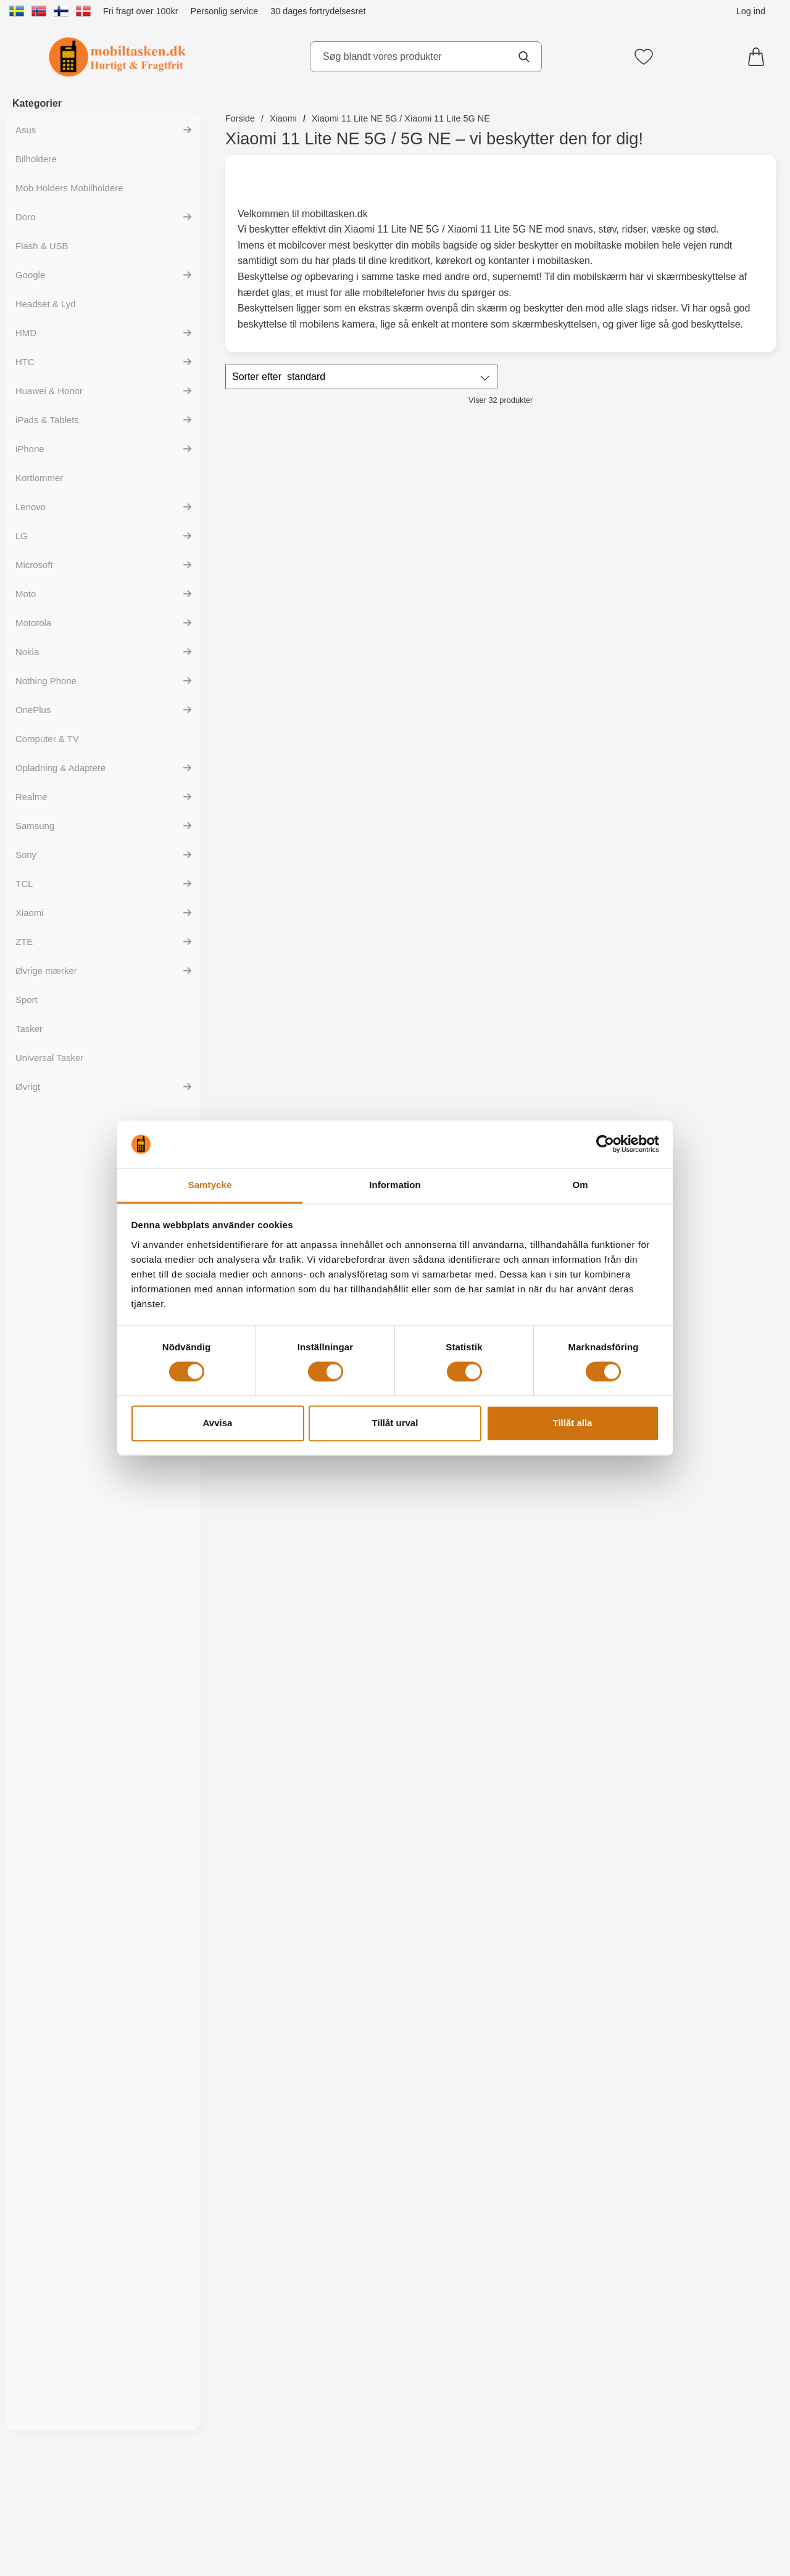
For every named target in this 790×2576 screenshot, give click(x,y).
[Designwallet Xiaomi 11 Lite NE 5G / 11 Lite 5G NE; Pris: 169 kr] (709, 1319)
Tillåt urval (395, 1423)
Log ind (750, 11)
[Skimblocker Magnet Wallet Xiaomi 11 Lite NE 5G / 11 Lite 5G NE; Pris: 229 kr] (292, 523)
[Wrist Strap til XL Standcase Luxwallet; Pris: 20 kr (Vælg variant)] (570, 2380)
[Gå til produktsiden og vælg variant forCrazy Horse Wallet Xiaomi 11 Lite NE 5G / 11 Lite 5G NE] (709, 2505)
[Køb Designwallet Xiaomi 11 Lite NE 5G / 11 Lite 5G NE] (709, 1444)
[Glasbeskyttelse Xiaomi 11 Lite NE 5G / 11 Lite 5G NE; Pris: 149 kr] (431, 788)
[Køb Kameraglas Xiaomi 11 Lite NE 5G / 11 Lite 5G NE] (291, 914)
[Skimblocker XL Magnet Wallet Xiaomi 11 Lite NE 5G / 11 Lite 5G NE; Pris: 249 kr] (431, 523)
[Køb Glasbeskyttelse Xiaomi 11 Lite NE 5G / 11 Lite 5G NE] (431, 914)
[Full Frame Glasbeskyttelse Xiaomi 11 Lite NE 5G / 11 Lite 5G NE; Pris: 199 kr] (570, 788)
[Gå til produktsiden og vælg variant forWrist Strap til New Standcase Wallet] (709, 649)
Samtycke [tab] (210, 1184)
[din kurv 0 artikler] (759, 57)
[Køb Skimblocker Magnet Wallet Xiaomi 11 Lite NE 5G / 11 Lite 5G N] (291, 649)
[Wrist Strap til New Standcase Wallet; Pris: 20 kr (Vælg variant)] (709, 523)
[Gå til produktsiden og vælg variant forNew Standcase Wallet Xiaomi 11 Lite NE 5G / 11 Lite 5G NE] (570, 649)
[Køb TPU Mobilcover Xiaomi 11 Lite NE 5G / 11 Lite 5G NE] (709, 1179)
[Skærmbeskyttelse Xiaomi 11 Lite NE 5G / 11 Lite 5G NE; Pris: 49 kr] (292, 1054)
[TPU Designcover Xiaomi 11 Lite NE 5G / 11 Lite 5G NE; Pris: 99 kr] (709, 1584)
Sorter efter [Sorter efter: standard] (278, 376)
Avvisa (218, 1423)
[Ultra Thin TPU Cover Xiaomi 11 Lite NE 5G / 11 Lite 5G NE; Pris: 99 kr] (709, 788)
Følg (432, 649)
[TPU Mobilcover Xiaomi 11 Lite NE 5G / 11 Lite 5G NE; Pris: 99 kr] (570, 1054)
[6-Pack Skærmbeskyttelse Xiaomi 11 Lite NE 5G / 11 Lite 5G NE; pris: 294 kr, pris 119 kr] (431, 1054)
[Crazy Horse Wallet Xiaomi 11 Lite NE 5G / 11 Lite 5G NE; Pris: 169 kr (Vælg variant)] (709, 2380)
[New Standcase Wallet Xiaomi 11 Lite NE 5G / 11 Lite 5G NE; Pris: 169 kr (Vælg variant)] (570, 523)
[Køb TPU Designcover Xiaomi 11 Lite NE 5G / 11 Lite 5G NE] (709, 1710)
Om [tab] (580, 1184)
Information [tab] (395, 1184)
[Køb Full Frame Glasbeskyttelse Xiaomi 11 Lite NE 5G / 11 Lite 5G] (570, 914)
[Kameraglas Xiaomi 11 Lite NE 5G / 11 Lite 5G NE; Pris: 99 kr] (292, 788)
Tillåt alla (572, 1423)
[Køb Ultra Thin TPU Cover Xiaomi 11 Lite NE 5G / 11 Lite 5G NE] (709, 914)
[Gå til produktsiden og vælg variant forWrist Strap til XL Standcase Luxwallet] (570, 2505)
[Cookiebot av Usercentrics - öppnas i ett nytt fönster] (605, 1144)
